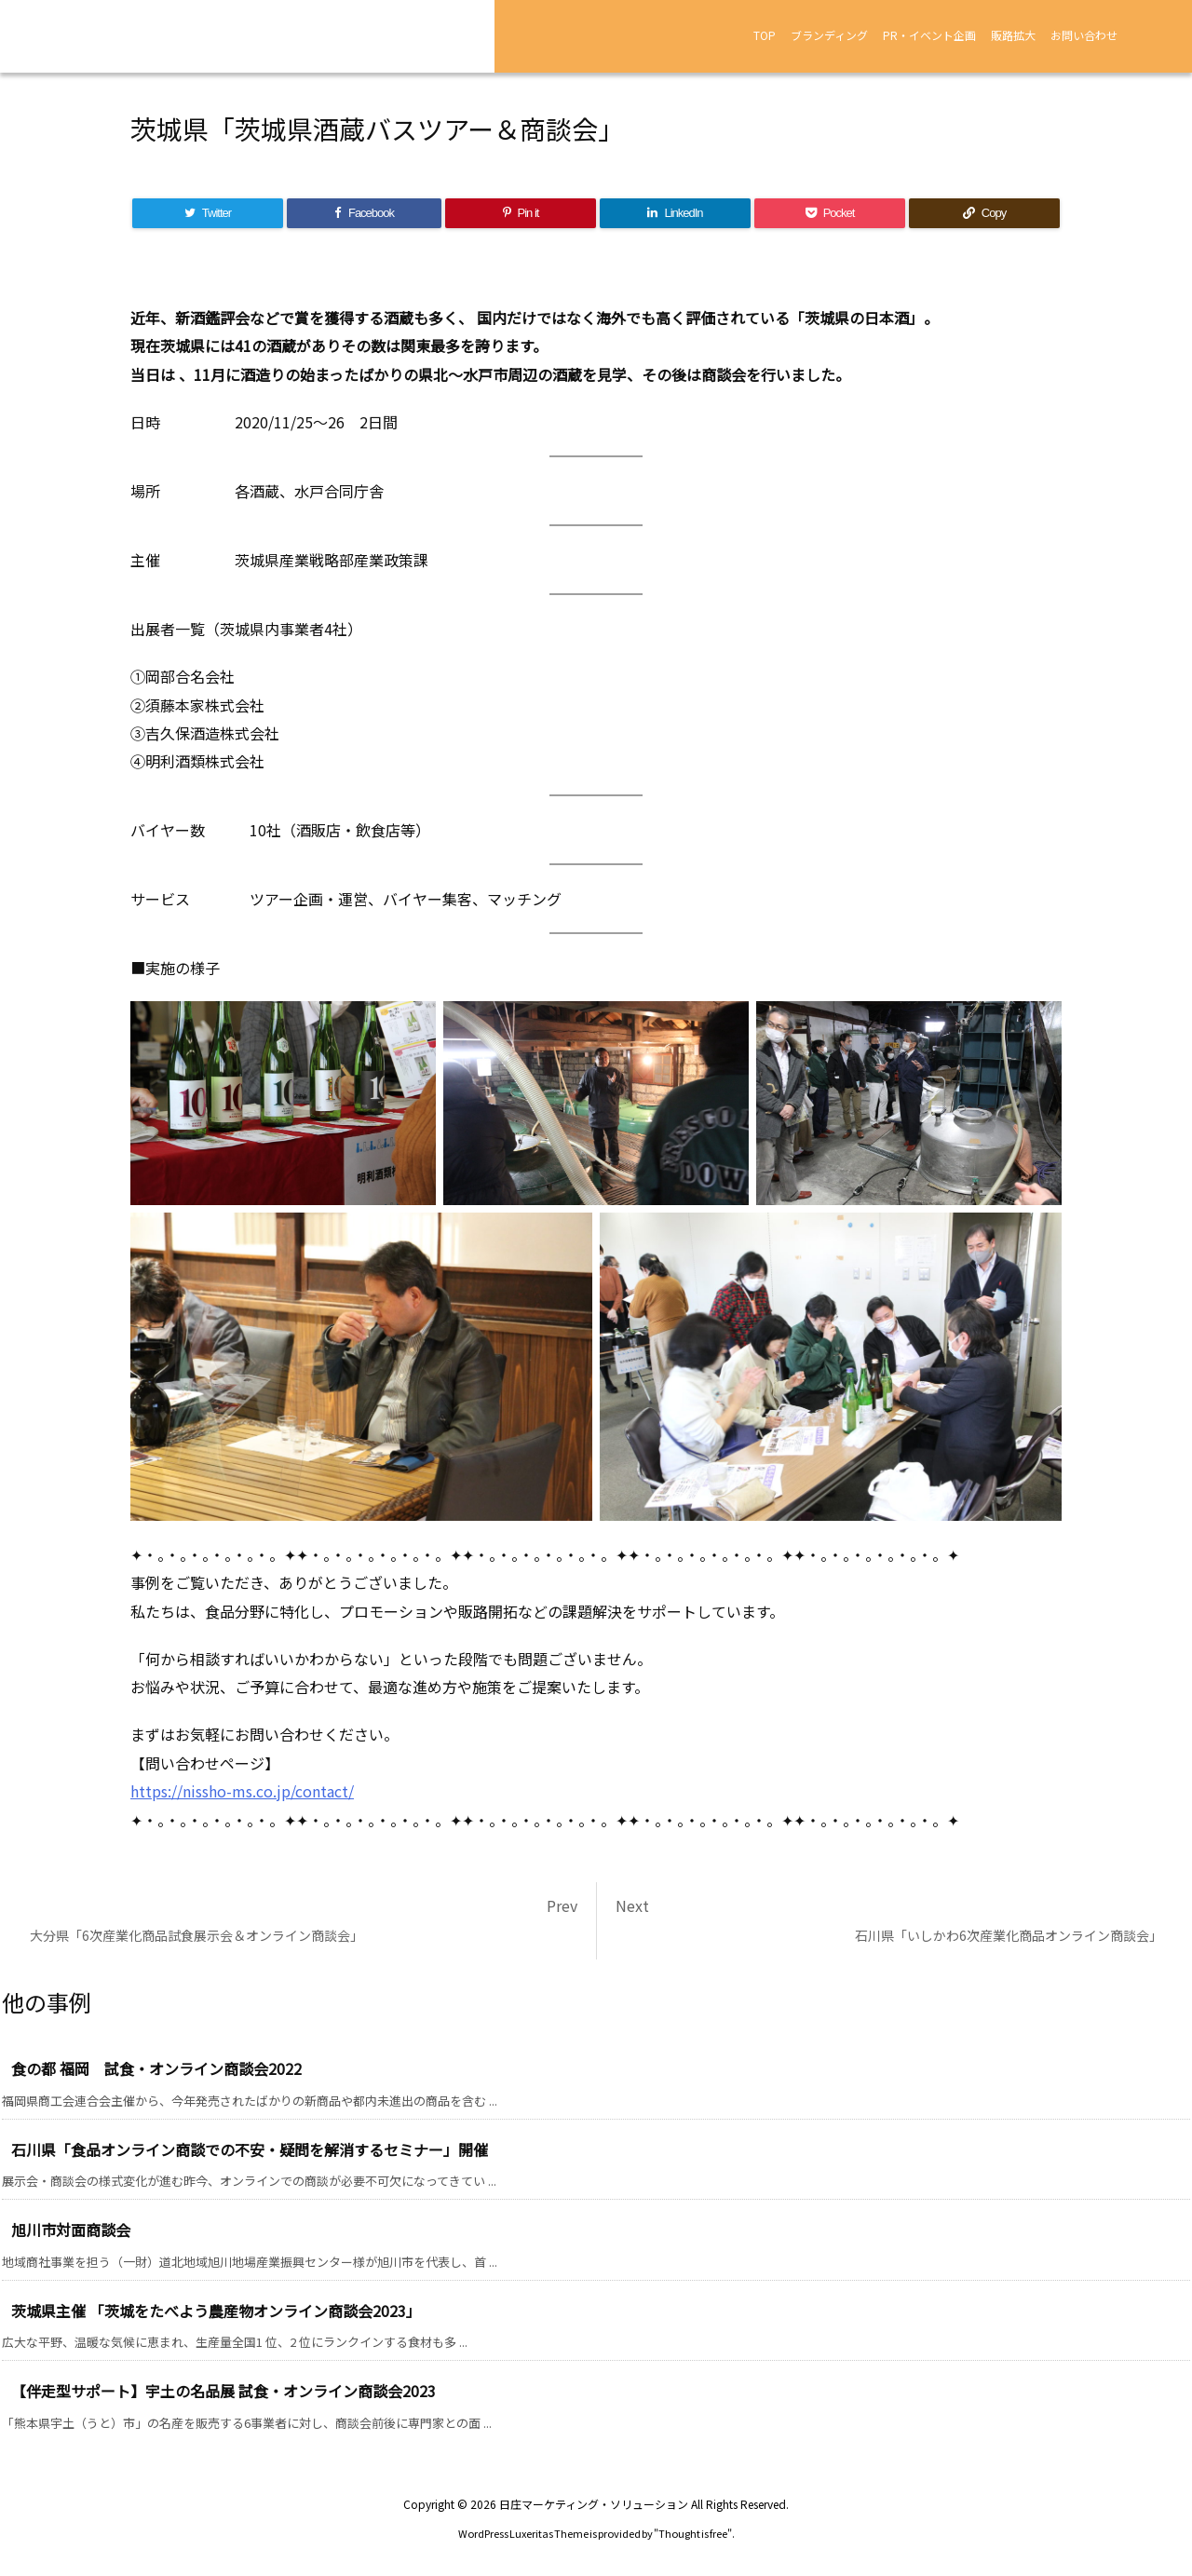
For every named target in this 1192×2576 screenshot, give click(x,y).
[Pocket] (829, 213)
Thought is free (692, 2533)
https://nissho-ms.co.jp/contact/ (242, 1791)
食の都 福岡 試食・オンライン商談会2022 (156, 2068)
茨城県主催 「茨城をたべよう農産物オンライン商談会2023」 (216, 2310)
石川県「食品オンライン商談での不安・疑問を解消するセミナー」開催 (249, 2149)
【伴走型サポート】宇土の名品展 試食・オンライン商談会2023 (223, 2390)
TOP (764, 35)
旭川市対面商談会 (70, 2229)
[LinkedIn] (675, 213)
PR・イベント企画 (929, 35)
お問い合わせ (1084, 35)
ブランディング (829, 35)
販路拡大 (1013, 35)
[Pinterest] (520, 213)
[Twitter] (207, 213)
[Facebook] (364, 213)
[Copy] (984, 213)
